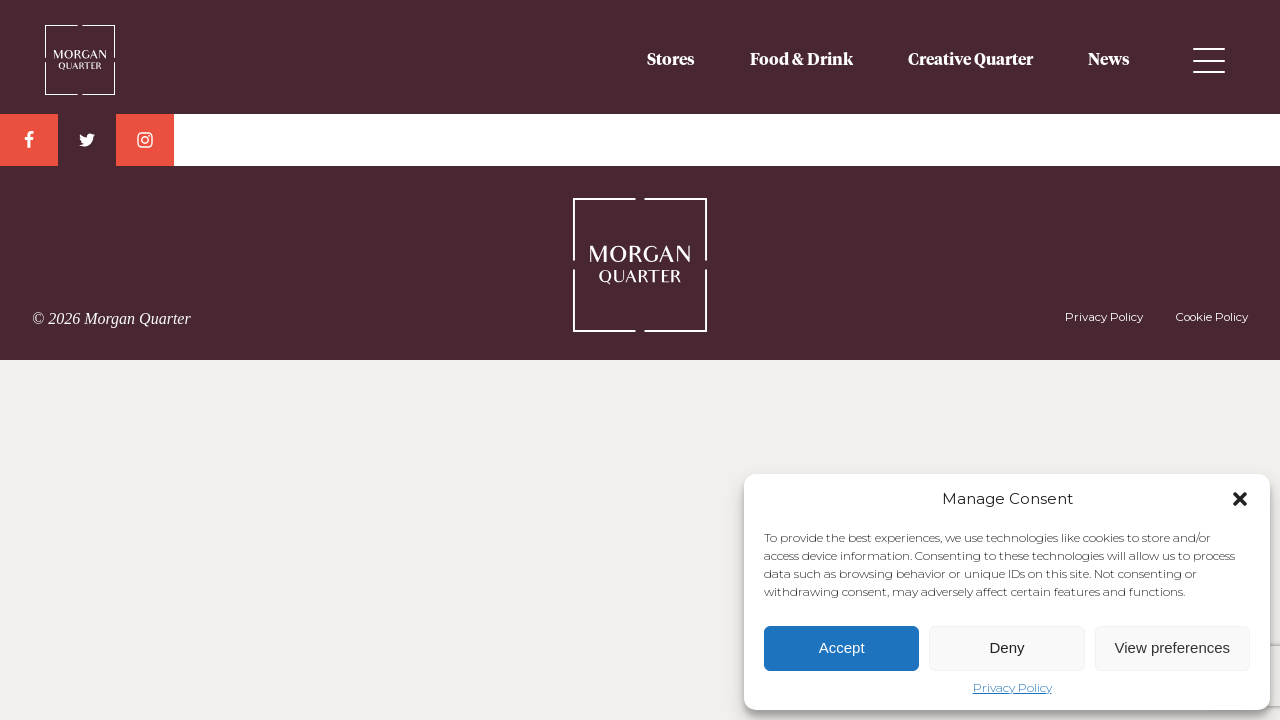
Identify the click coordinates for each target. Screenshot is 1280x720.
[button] (1240, 499)
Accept (842, 647)
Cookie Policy (1211, 317)
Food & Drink (801, 60)
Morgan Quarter (80, 52)
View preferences (1173, 647)
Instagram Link (145, 140)
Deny (1006, 647)
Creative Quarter (970, 60)
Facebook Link (29, 140)
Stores (671, 60)
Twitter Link (87, 140)
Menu (1209, 60)
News (1109, 60)
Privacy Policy (1012, 688)
